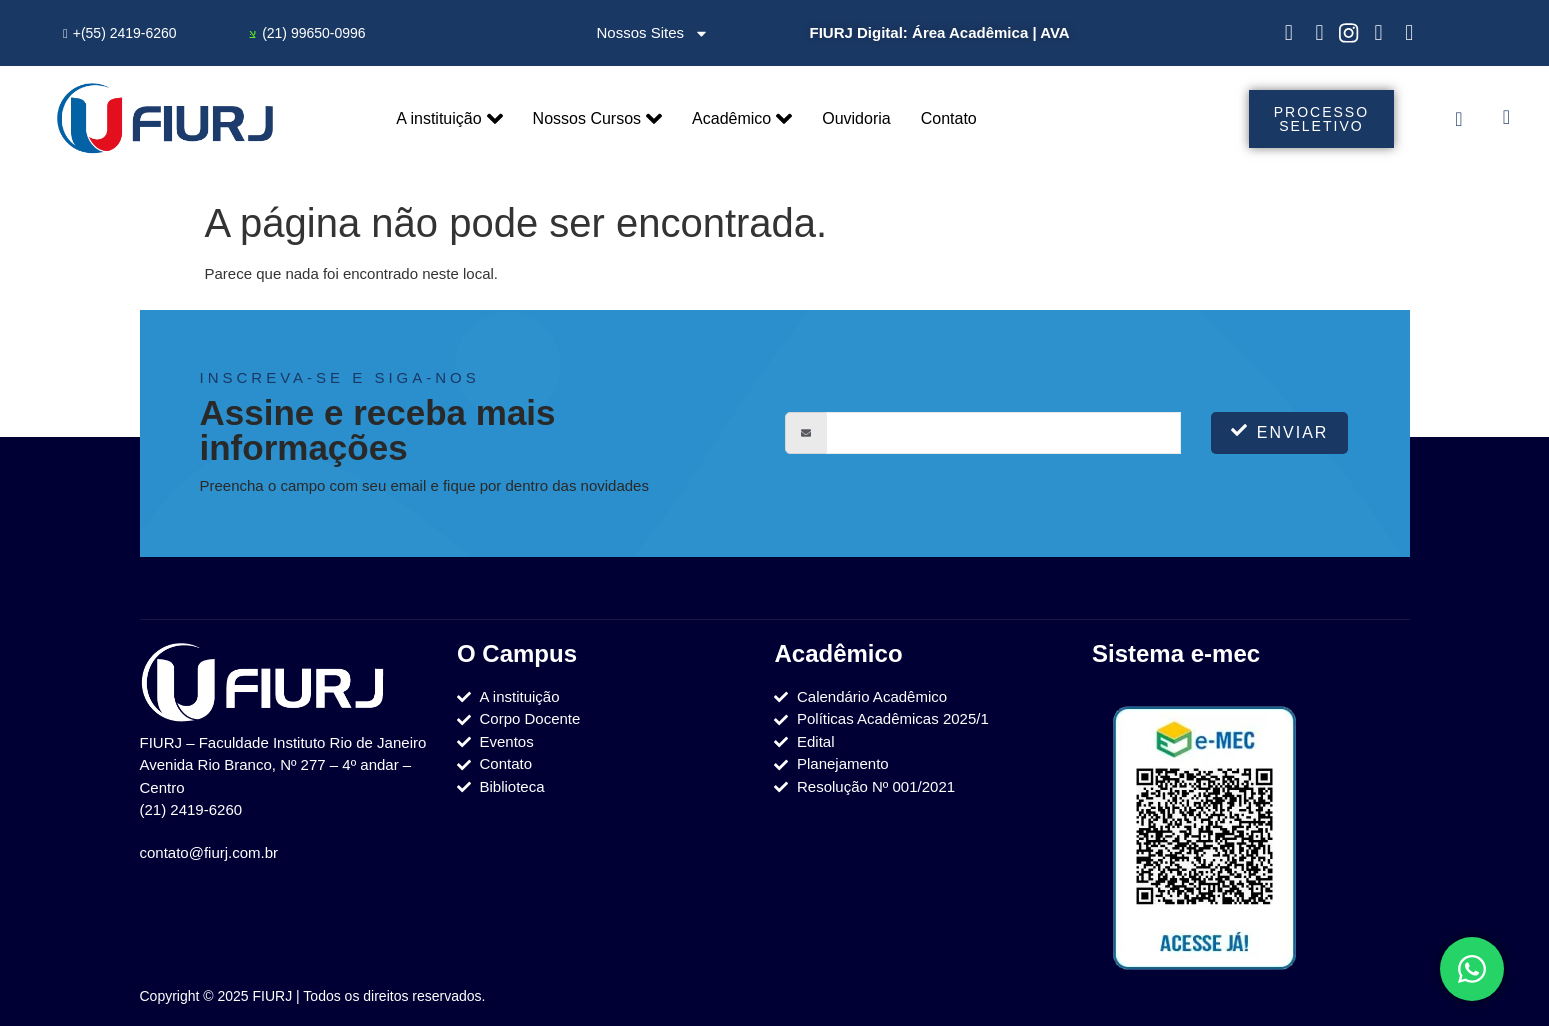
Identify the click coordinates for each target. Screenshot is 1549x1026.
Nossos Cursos (597, 119)
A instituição (449, 119)
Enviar (1280, 431)
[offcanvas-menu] (1458, 119)
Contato (949, 118)
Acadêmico (742, 119)
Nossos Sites (653, 33)
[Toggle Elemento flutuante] (1472, 969)
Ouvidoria (856, 118)
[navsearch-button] (1506, 119)
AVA (1054, 32)
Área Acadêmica (970, 32)
